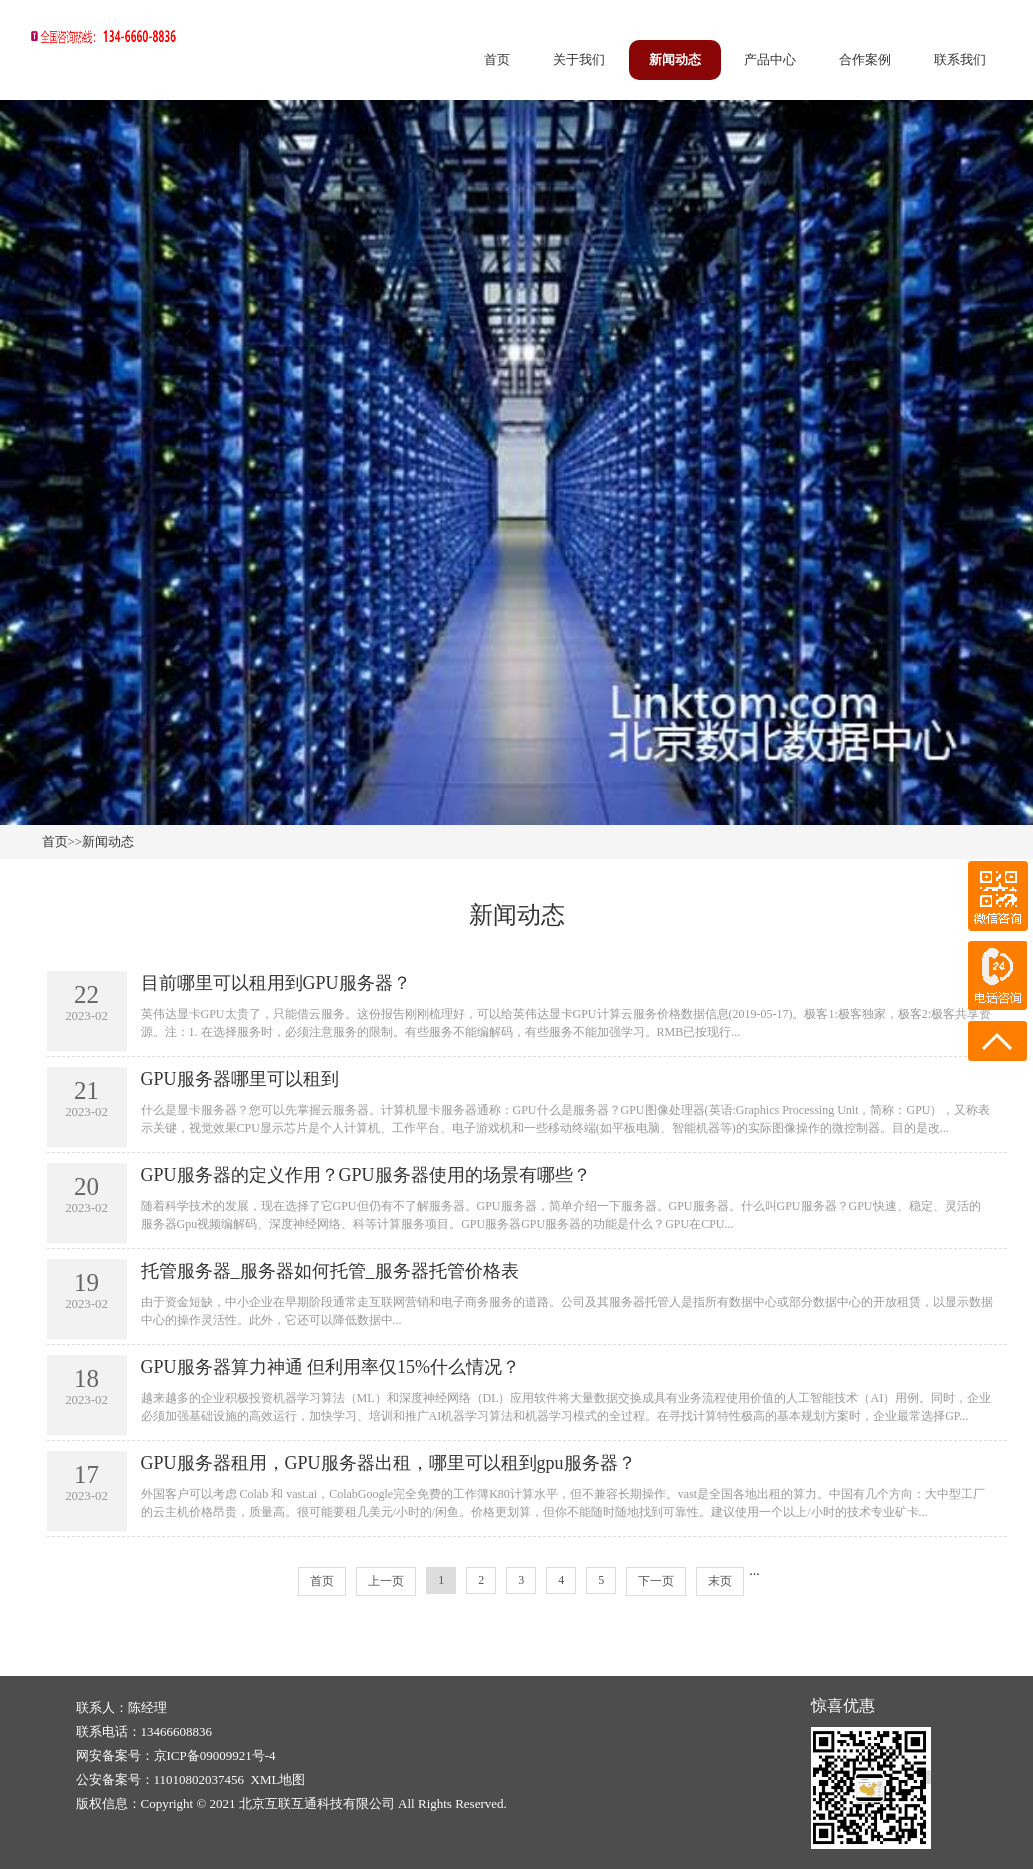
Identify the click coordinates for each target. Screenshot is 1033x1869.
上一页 (386, 1581)
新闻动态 (675, 59)
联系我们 (960, 59)
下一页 (656, 1581)
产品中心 (770, 59)
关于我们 (579, 59)
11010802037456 (199, 1779)
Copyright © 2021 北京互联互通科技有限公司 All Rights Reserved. (324, 1803)
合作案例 (865, 59)
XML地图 (278, 1779)
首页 (497, 59)
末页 (720, 1581)
